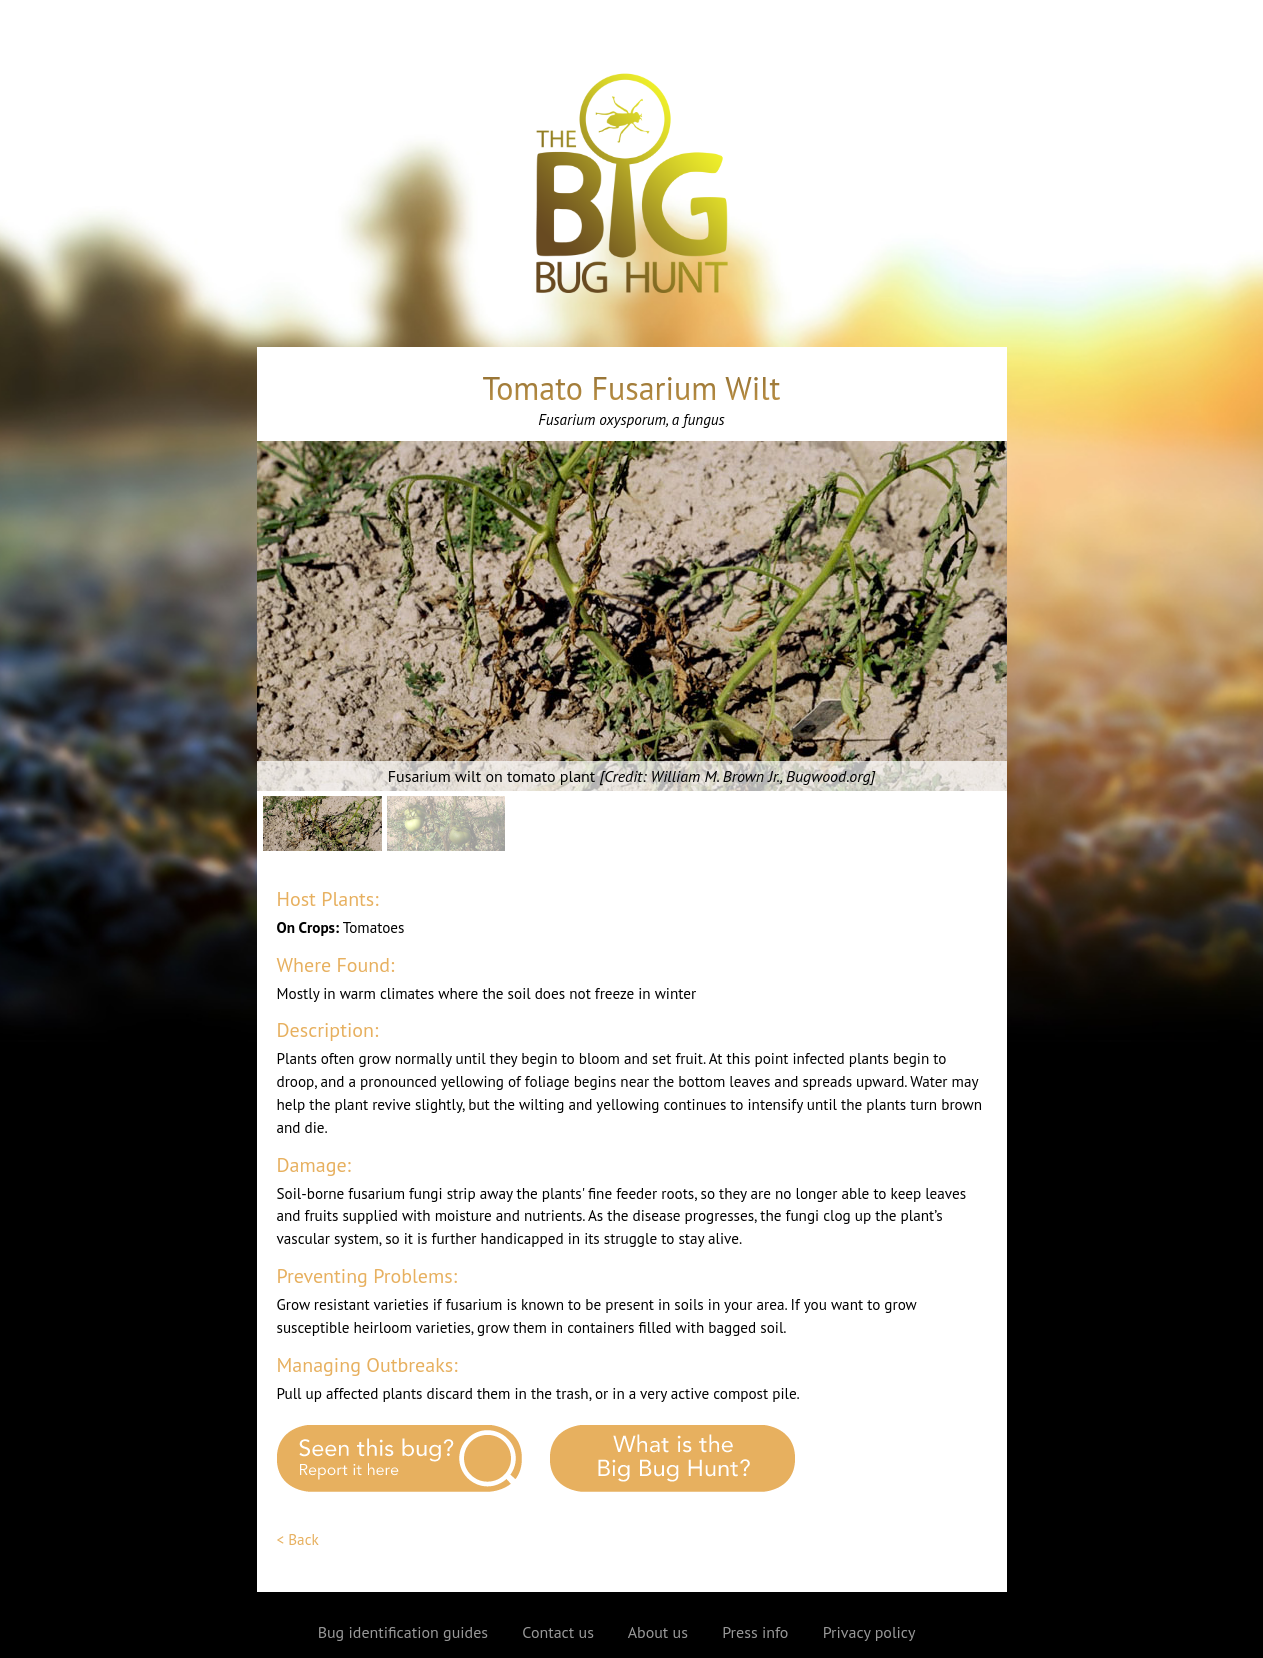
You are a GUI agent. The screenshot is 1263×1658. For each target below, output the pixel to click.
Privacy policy (869, 1632)
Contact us (558, 1632)
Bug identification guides (403, 1632)
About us (658, 1632)
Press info (755, 1632)
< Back (298, 1539)
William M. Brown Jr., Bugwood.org (761, 776)
